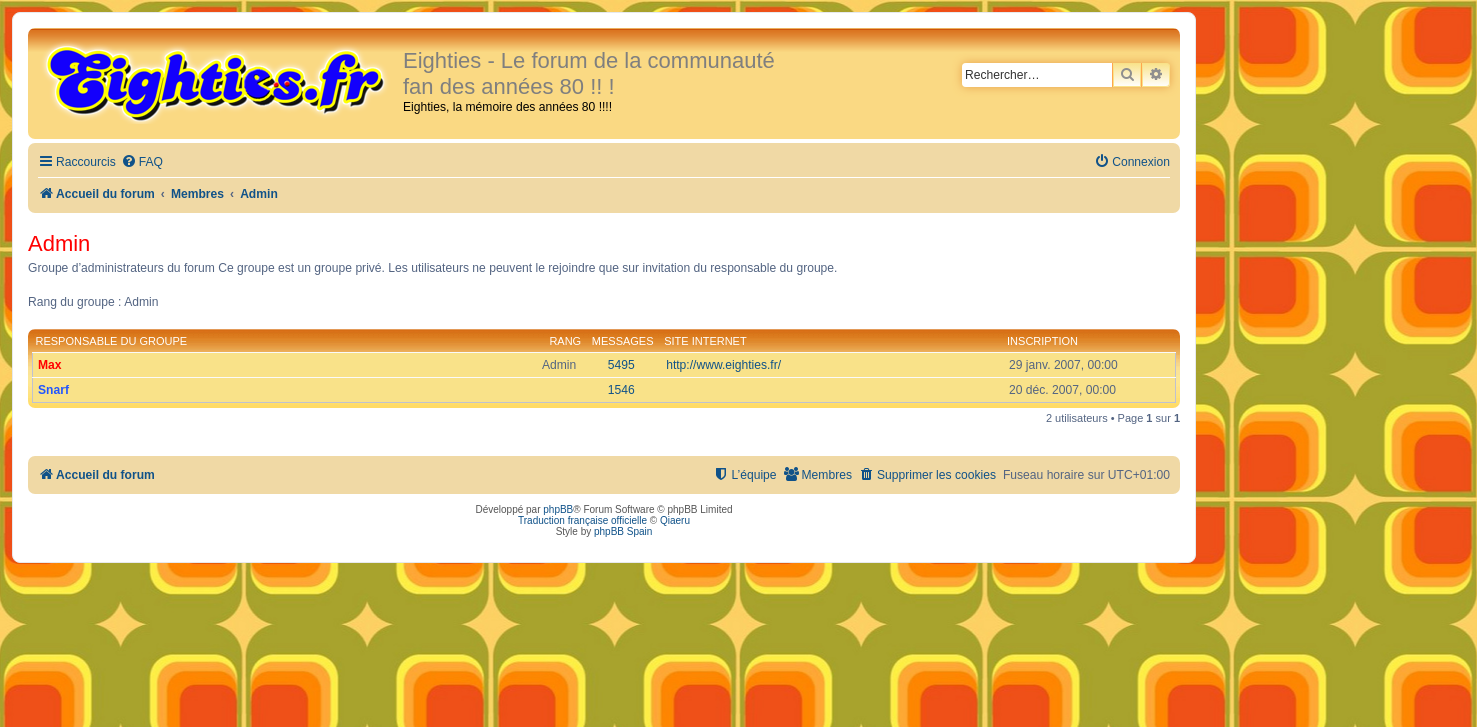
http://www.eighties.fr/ (723, 365)
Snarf (53, 390)
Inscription (1042, 341)
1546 (621, 390)
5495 (621, 365)
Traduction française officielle (582, 520)
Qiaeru (675, 520)
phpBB (558, 509)
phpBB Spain (623, 531)
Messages (623, 341)
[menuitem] (142, 162)
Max (50, 365)
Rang (565, 341)
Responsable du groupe (112, 341)
